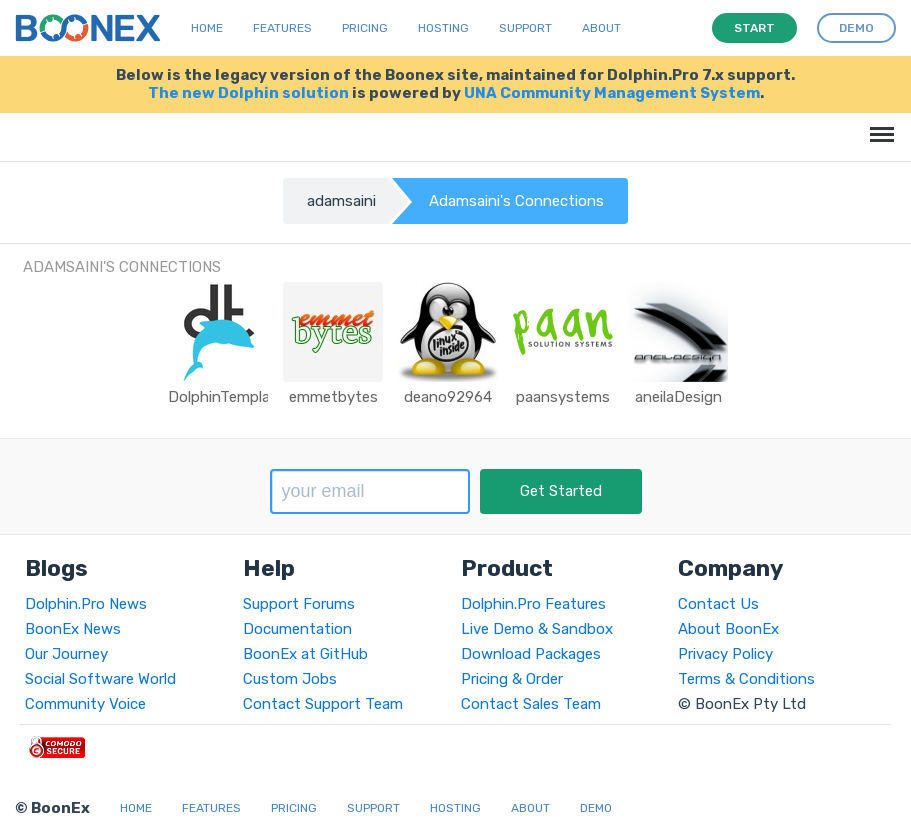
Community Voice (85, 704)
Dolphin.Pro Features (533, 604)
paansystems (563, 397)
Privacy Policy (725, 654)
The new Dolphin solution (248, 93)
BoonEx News (73, 629)
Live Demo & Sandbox (537, 629)
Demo (596, 808)
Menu (878, 124)
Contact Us (718, 604)
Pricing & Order (512, 679)
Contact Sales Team (531, 704)
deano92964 (448, 397)
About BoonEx (728, 629)
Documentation (297, 629)
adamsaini (341, 201)
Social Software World (100, 679)
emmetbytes (333, 397)
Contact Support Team (323, 704)
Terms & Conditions (746, 679)
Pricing (365, 28)
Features (282, 28)
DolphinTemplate (226, 397)
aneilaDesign (678, 397)
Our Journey (66, 654)
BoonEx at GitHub (305, 654)
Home (207, 28)
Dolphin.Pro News (86, 604)
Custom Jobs (290, 679)
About (601, 28)
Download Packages (531, 654)
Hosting (443, 28)
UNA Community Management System (612, 93)
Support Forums (299, 604)
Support (525, 28)
